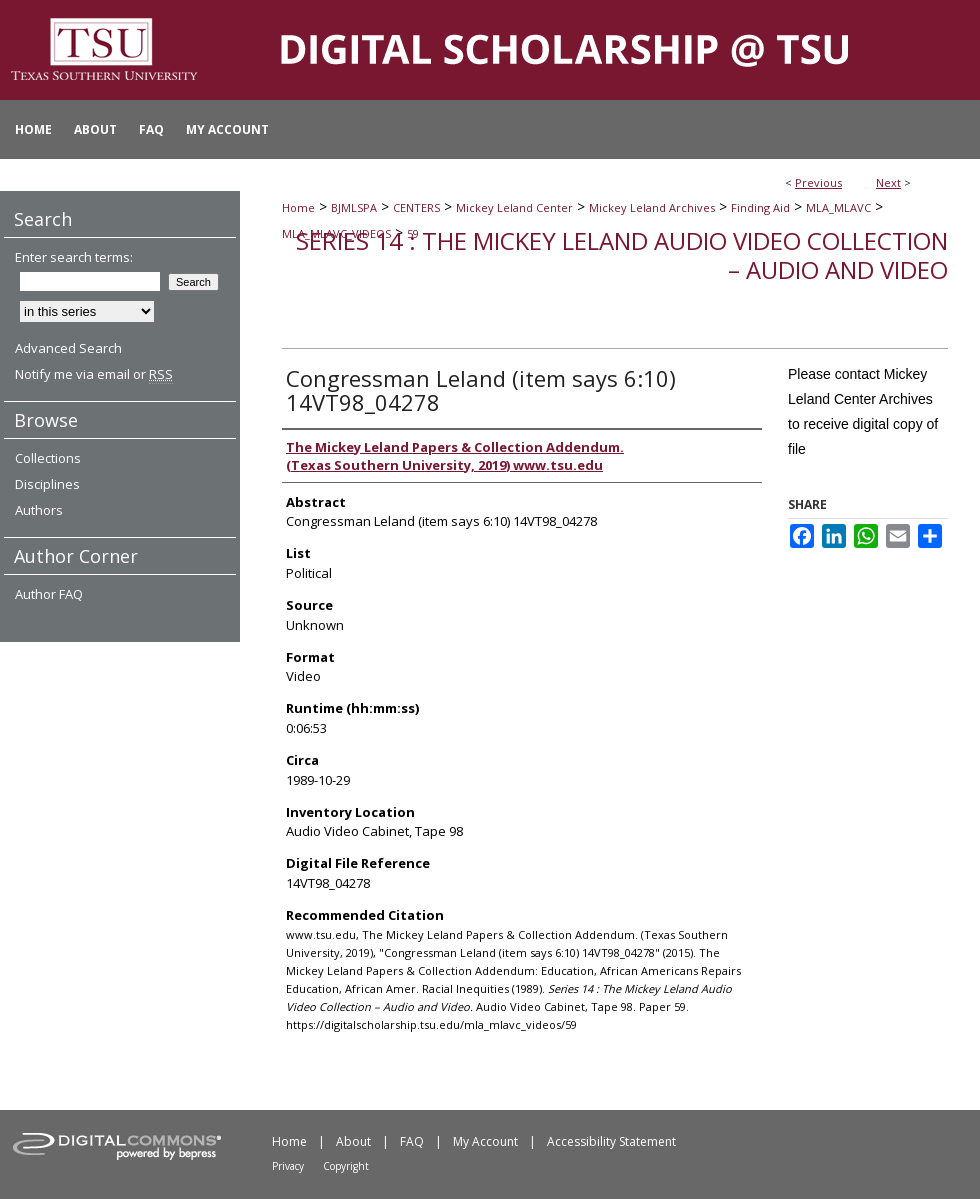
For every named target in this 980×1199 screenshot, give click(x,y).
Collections (48, 458)
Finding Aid (760, 207)
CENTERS (416, 207)
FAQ (412, 1141)
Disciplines (47, 484)
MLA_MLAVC (838, 207)
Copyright (346, 1166)
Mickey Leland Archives (652, 207)
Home (298, 207)
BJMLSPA (354, 207)
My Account (485, 1141)
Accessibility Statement (611, 1141)
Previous (818, 182)
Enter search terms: (74, 257)
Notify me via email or (94, 374)
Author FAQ (49, 594)
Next (888, 182)
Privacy (288, 1166)
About (353, 1141)
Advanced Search (68, 348)
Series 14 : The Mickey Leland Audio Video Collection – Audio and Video (622, 255)
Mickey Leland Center (514, 207)
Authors (39, 510)
